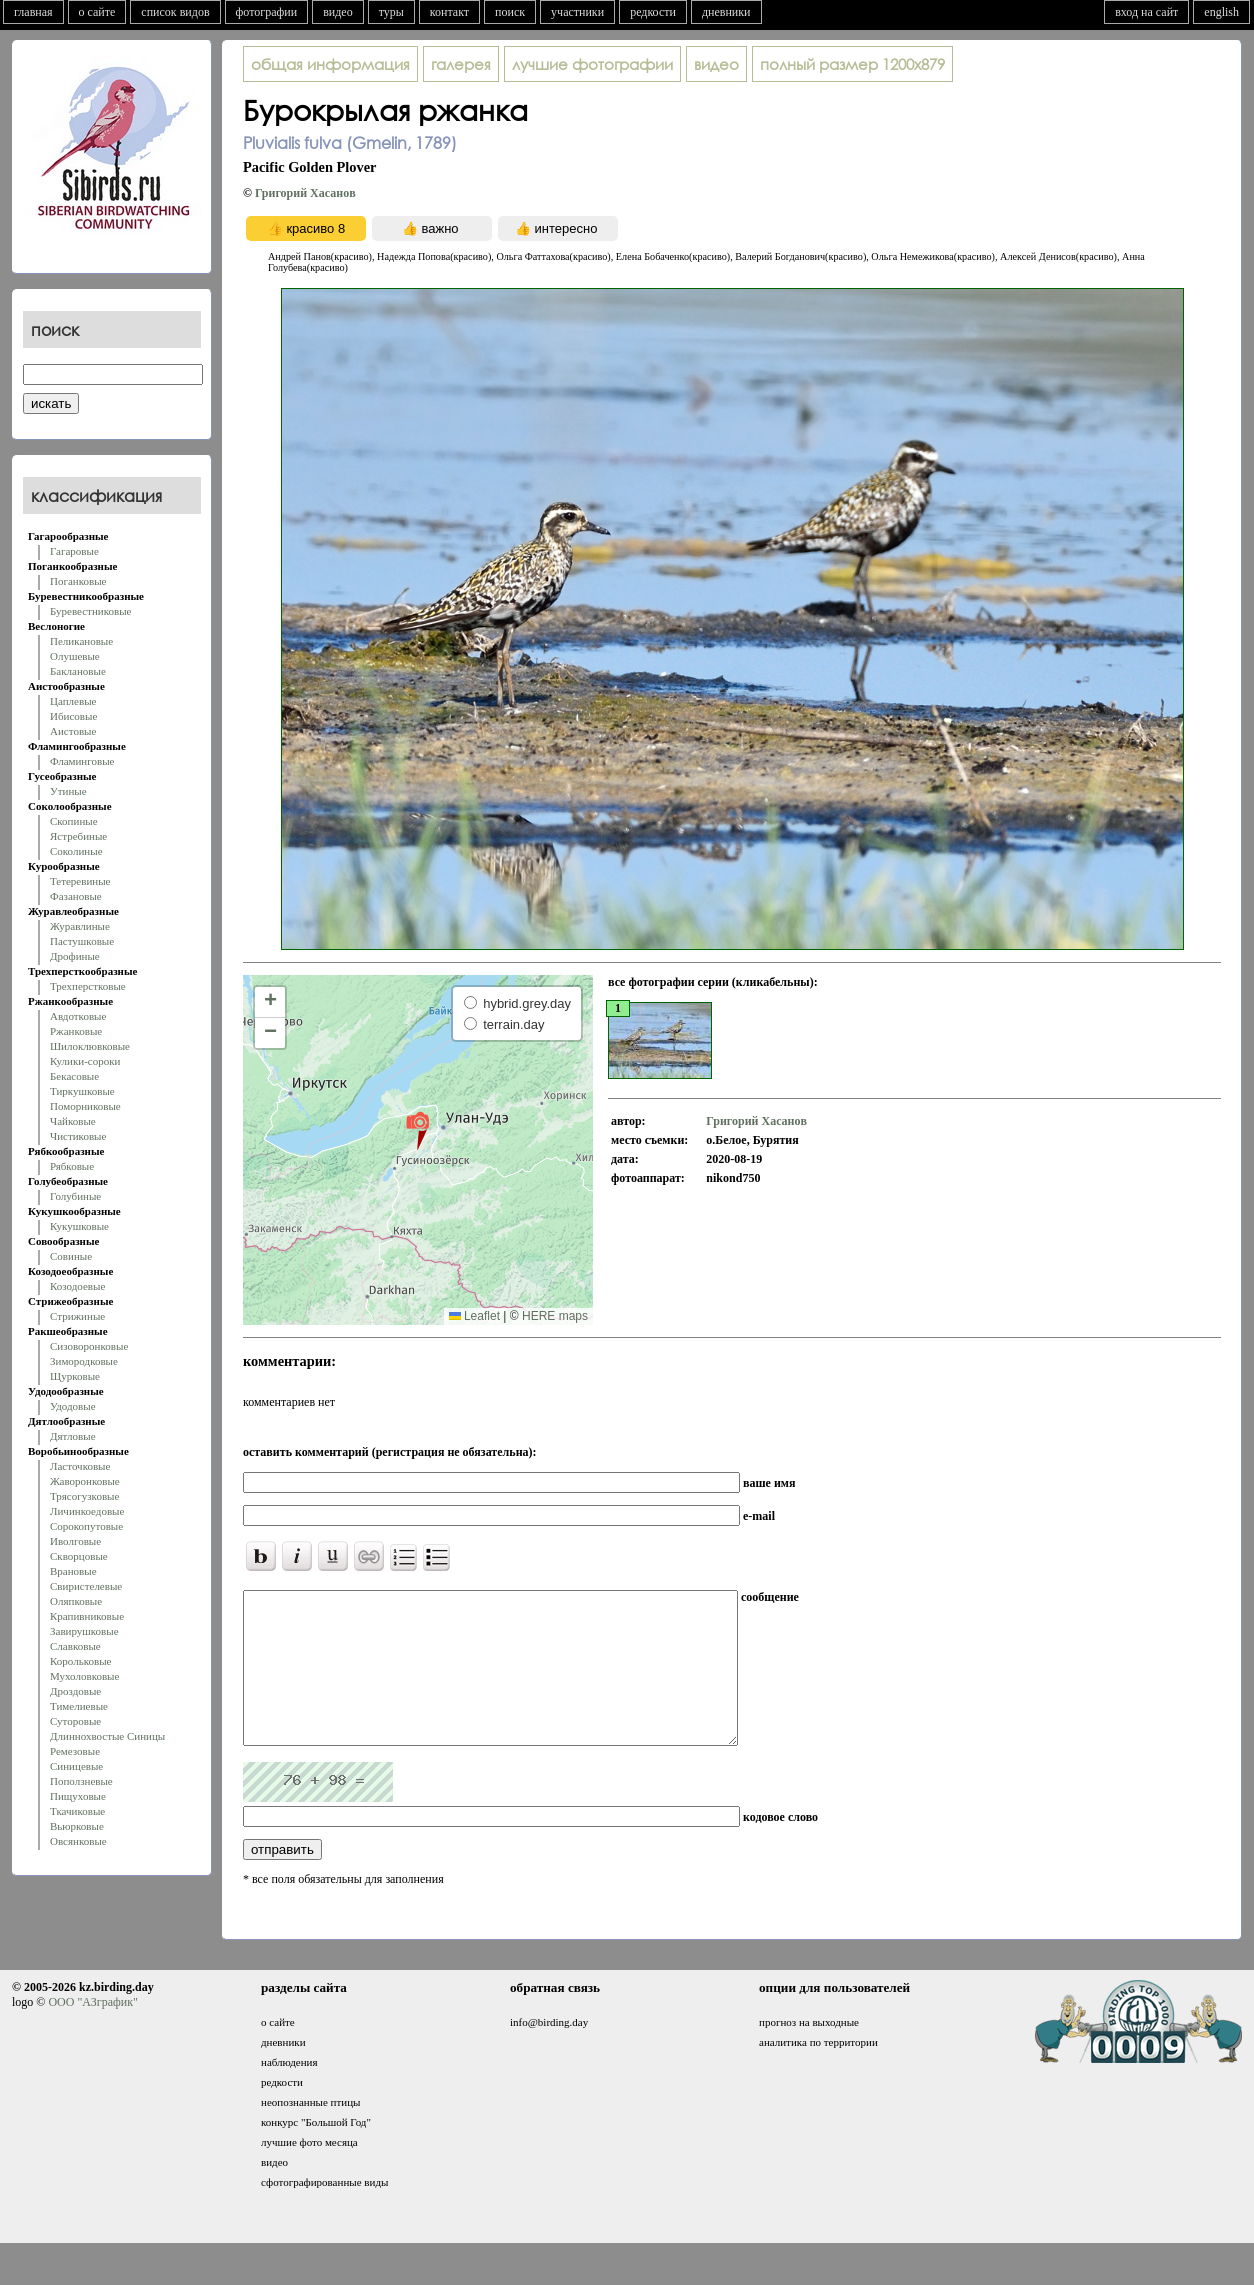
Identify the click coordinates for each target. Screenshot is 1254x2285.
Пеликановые (81, 641)
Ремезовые (75, 1751)
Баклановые (78, 671)
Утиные (68, 791)
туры (391, 12)
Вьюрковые (77, 1826)
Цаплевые (73, 701)
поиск (510, 12)
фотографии (267, 12)
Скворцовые (79, 1556)
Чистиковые (78, 1136)
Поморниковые (85, 1106)
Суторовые (75, 1721)
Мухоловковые (84, 1676)
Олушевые (75, 656)
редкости (653, 12)
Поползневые (81, 1781)
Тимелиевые (79, 1706)
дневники (726, 12)
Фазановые (76, 896)
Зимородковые (84, 1361)
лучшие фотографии (592, 64)
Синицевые (76, 1766)
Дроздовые (75, 1691)
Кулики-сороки (85, 1061)
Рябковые (72, 1166)
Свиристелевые (86, 1586)
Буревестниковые (90, 611)
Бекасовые (74, 1076)
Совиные (71, 1256)
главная (33, 12)
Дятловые (73, 1436)
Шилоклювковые (90, 1046)
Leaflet (474, 1316)
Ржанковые (76, 1031)
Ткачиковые (77, 1811)
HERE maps (555, 1316)
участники (577, 12)
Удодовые (73, 1406)
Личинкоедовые (87, 1511)
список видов (175, 12)
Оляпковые (76, 1601)
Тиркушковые (82, 1091)
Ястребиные (78, 836)
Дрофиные (75, 956)
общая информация (330, 64)
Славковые (75, 1646)
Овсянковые (78, 1841)
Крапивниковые (87, 1616)
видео (338, 12)
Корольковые (80, 1661)
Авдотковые (78, 1016)
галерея (461, 64)
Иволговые (75, 1541)
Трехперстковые (88, 986)
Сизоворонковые (89, 1346)
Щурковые (75, 1376)
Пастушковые (82, 941)
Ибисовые (73, 716)
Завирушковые (84, 1631)
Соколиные (76, 851)
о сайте (97, 12)
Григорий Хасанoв (305, 193)
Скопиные (74, 821)
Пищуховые (78, 1796)
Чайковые (73, 1121)
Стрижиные (77, 1316)
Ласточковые (80, 1466)
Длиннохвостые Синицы (107, 1736)
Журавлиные (80, 926)
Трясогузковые (84, 1496)
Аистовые (73, 731)
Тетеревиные (80, 881)
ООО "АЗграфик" (92, 2032)
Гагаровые (74, 551)
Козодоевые (77, 1286)
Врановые (73, 1571)
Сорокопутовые (86, 1526)
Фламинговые (82, 761)
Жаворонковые (85, 1481)
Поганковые (78, 581)
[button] (417, 1130)
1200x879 (852, 64)
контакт (449, 12)
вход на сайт (1146, 12)
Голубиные (75, 1196)
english (1221, 12)
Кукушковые (79, 1226)
